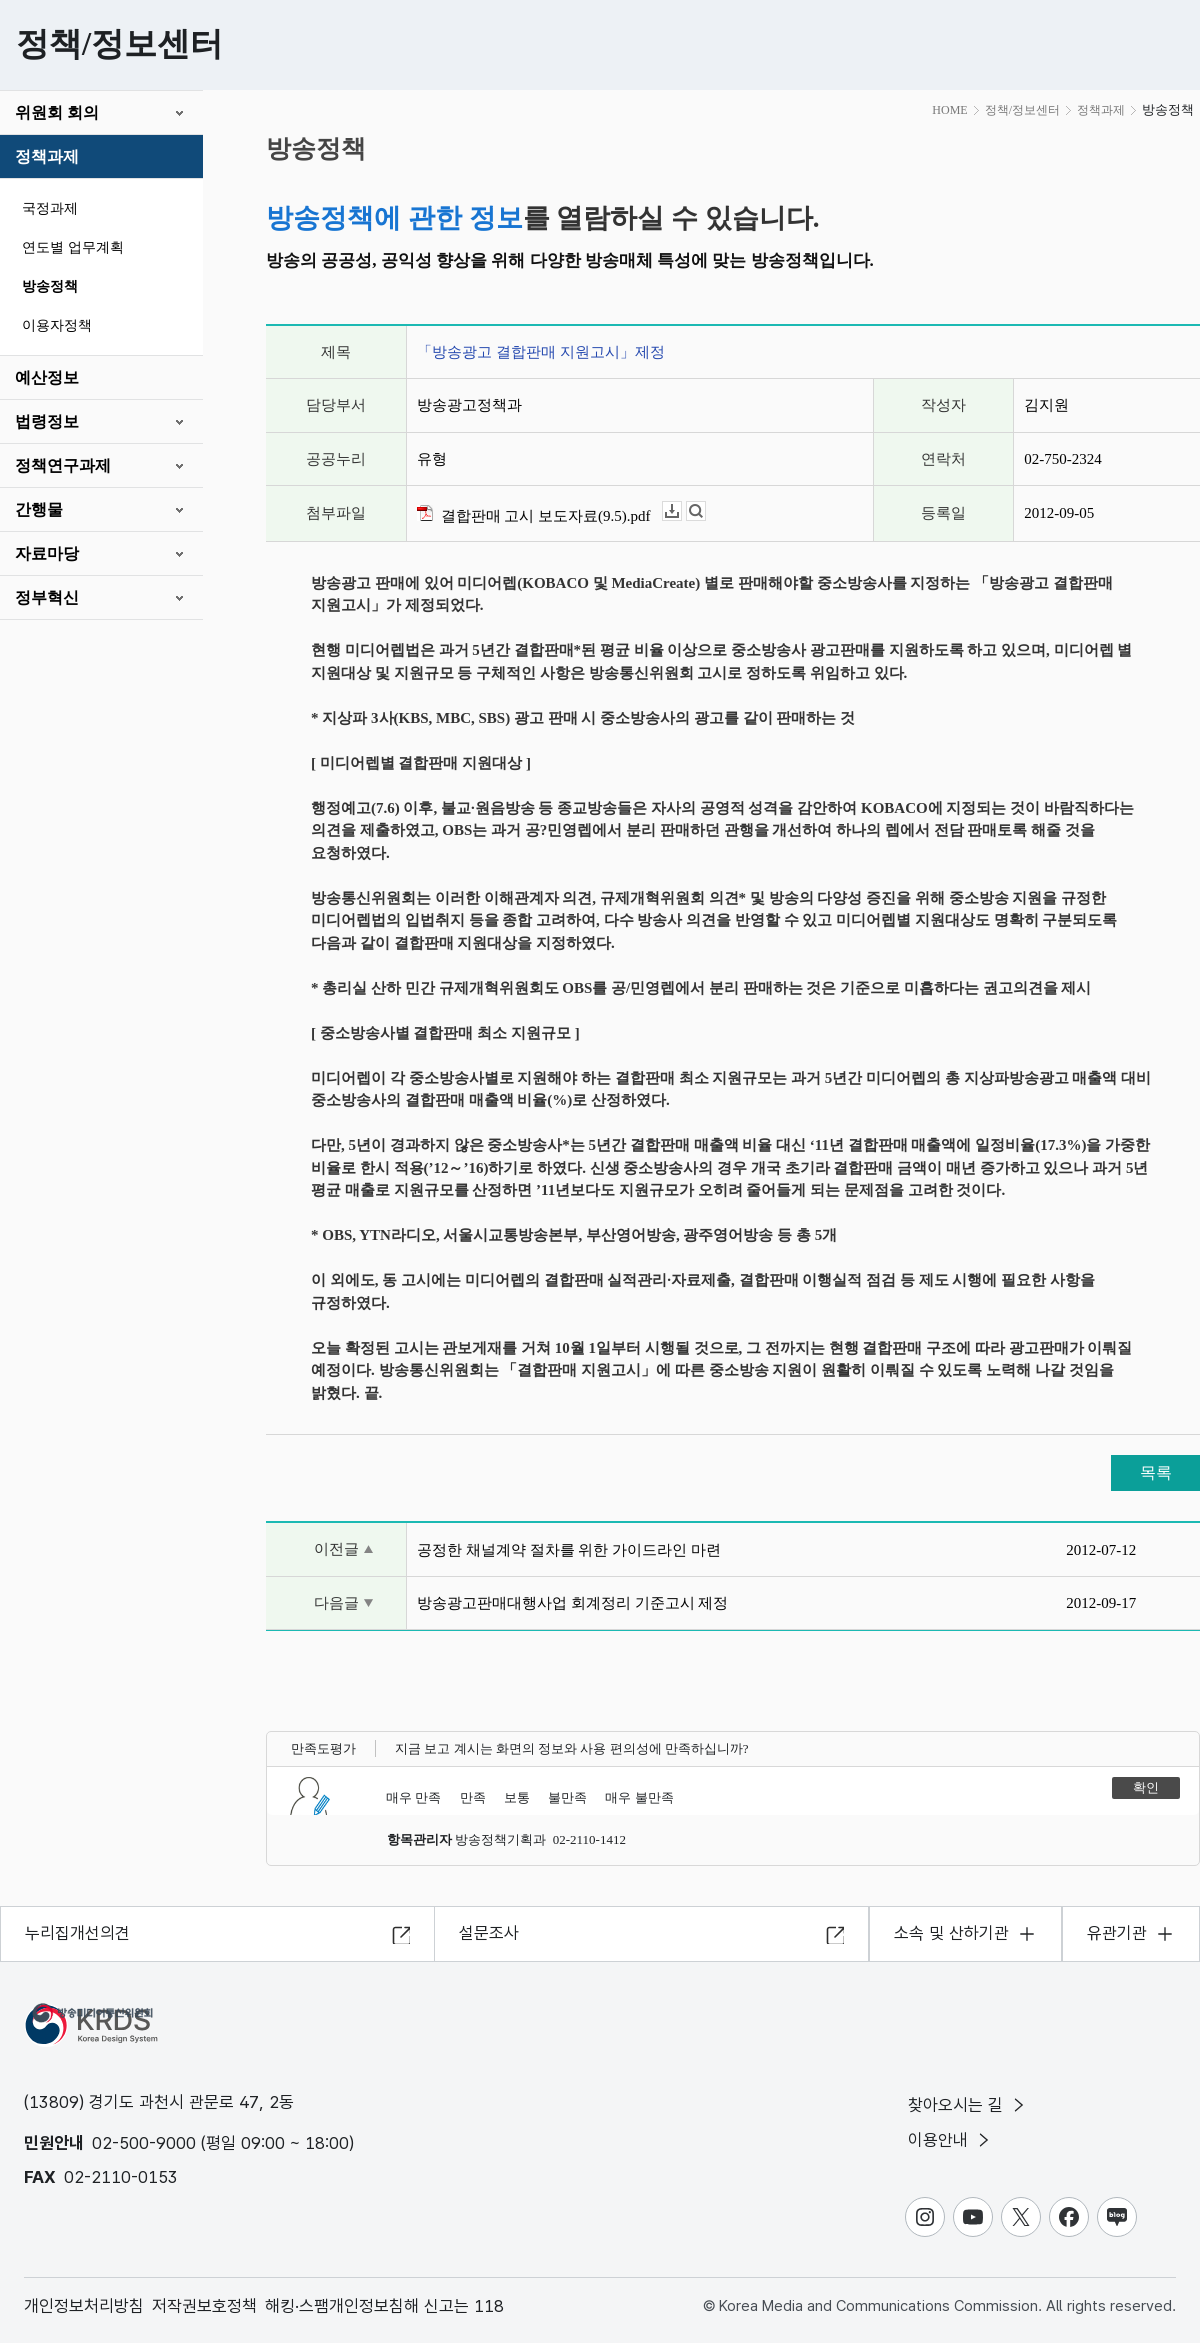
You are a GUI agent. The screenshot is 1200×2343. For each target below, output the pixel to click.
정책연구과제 (63, 465)
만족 (473, 1797)
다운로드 (681, 511)
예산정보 (47, 377)
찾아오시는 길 (968, 2105)
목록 (1156, 1472)
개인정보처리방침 (84, 2306)
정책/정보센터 (1022, 110)
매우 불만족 (639, 1797)
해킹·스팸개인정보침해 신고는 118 (384, 2306)
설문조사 (489, 1933)
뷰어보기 (705, 511)
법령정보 (47, 421)
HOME (949, 110)
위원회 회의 (57, 112)
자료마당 (47, 553)
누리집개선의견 (77, 1933)
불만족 (567, 1797)
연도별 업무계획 (73, 247)
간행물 (39, 509)
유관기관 (1117, 1933)
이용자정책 (57, 325)
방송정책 (50, 286)
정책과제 (47, 156)
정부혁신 (47, 597)
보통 (517, 1797)
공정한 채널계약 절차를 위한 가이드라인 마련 (569, 1550)
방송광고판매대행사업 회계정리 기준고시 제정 (572, 1603)
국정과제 (50, 208)
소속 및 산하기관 (951, 1933)
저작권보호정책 (204, 2306)
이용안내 (950, 2140)
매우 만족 (413, 1797)
